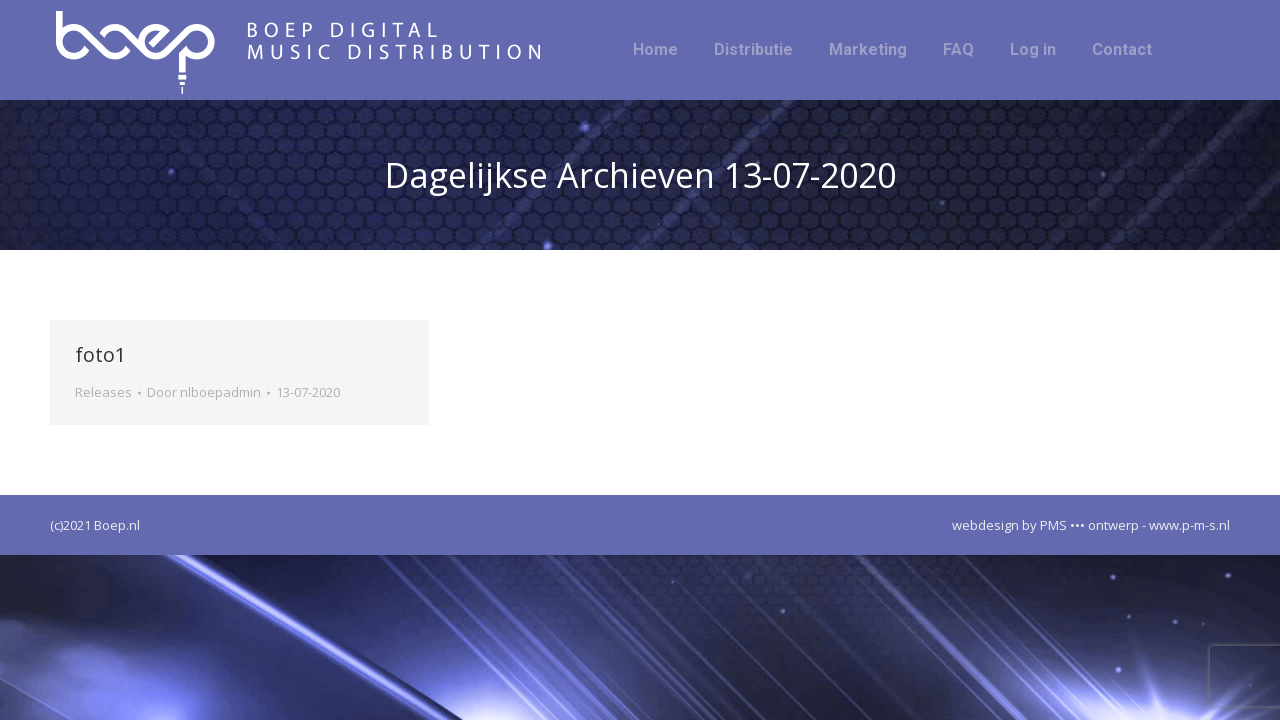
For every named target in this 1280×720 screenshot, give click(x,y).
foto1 (100, 354)
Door (204, 392)
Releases (103, 392)
